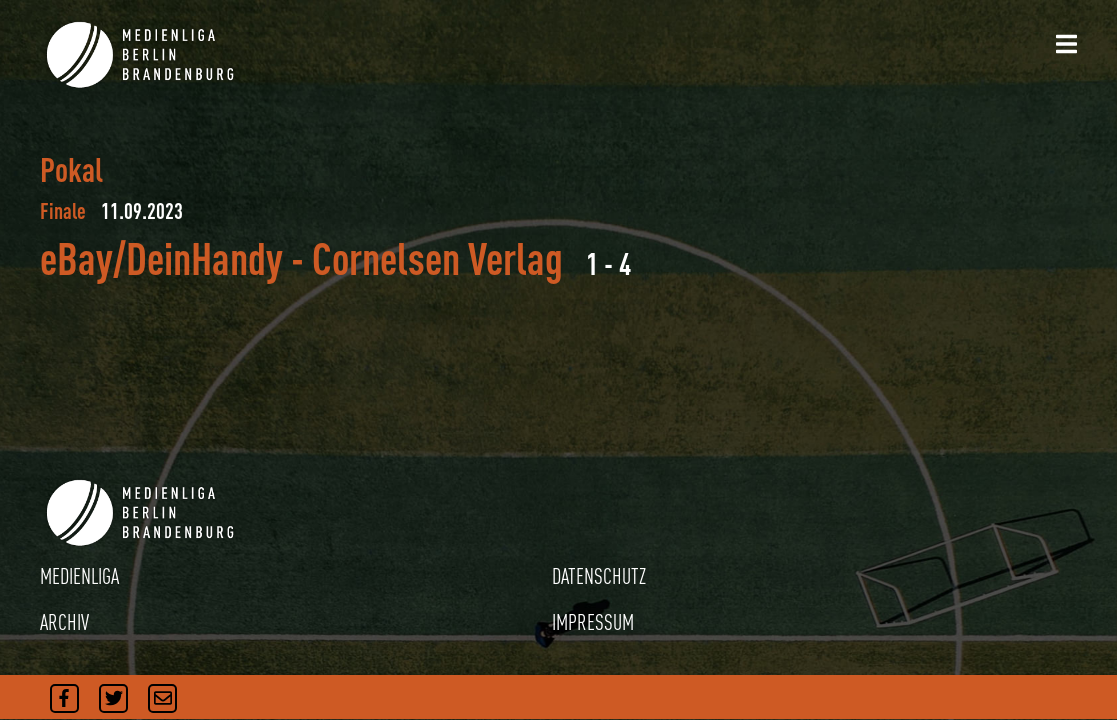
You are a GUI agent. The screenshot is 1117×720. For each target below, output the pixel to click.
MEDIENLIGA (79, 576)
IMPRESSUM (593, 622)
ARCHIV (64, 622)
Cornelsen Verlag (437, 258)
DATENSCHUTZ (599, 576)
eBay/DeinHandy (161, 258)
